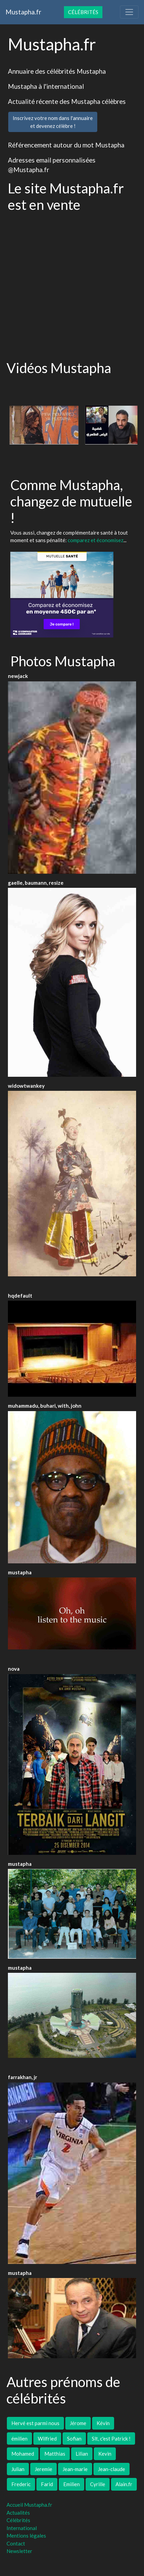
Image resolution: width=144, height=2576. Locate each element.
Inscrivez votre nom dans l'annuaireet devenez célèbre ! (53, 122)
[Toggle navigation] (129, 12)
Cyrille (97, 2484)
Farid (47, 2484)
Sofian (74, 2438)
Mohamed (22, 2453)
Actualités (18, 2512)
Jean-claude (111, 2469)
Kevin (104, 2453)
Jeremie (43, 2469)
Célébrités (83, 12)
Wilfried (47, 2438)
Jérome (78, 2423)
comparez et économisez (95, 540)
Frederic (21, 2484)
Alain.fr (123, 2484)
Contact (16, 2543)
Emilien (71, 2484)
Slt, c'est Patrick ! (111, 2438)
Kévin (103, 2423)
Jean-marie (75, 2469)
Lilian (82, 2453)
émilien (19, 2438)
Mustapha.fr (23, 12)
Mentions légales (26, 2535)
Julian (17, 2469)
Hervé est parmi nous (35, 2423)
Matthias (54, 2453)
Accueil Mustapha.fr (29, 2505)
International (22, 2528)
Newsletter (19, 2551)
